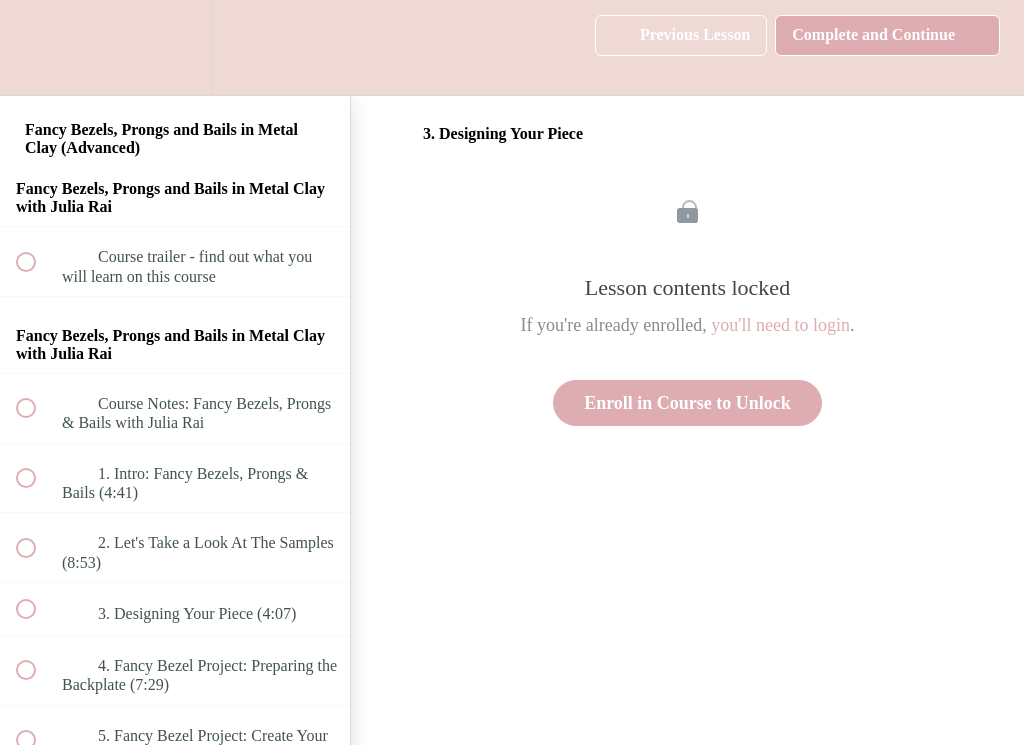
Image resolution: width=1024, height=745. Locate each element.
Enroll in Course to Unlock (687, 403)
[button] (37, 47)
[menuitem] (175, 47)
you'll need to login (780, 325)
